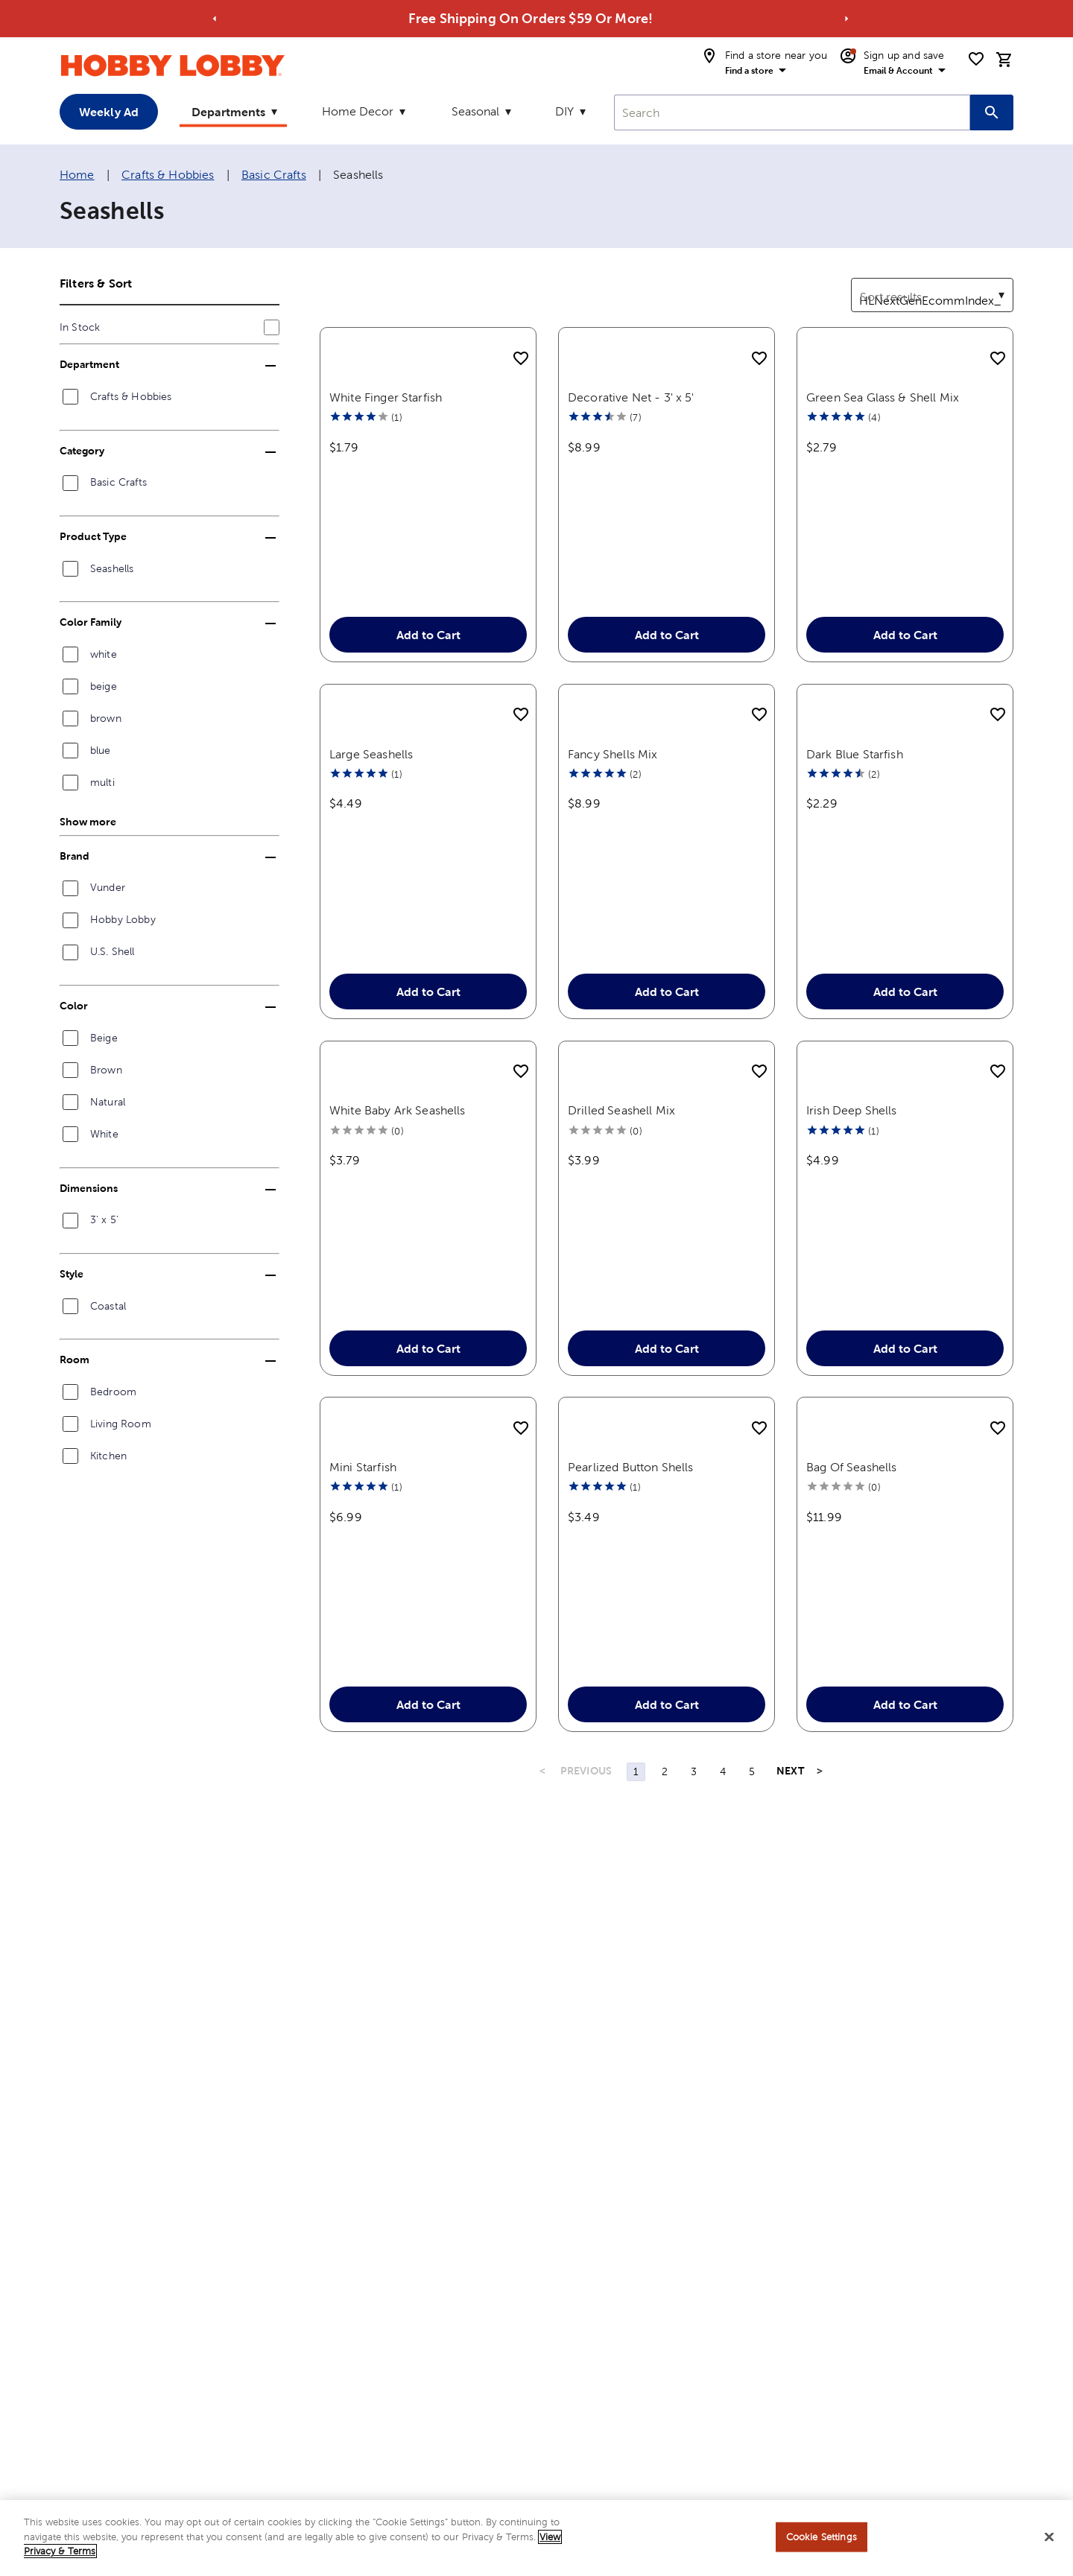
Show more (88, 822)
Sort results (882, 287)
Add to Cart (428, 681)
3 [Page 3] (694, 1955)
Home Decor (357, 111)
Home (77, 174)
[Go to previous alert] (215, 19)
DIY (564, 111)
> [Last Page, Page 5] (820, 1955)
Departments (228, 111)
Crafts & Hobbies (167, 174)
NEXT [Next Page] (790, 1955)
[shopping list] (976, 59)
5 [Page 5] (752, 1955)
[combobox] (792, 112)
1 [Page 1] (636, 1955)
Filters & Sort (96, 283)
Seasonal (475, 111)
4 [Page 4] (723, 1955)
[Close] (1049, 2537)
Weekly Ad (109, 111)
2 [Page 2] (665, 1955)
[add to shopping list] (521, 359)
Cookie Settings (821, 2536)
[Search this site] (991, 112)
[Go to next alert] (846, 19)
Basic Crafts (273, 174)
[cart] (1004, 60)
